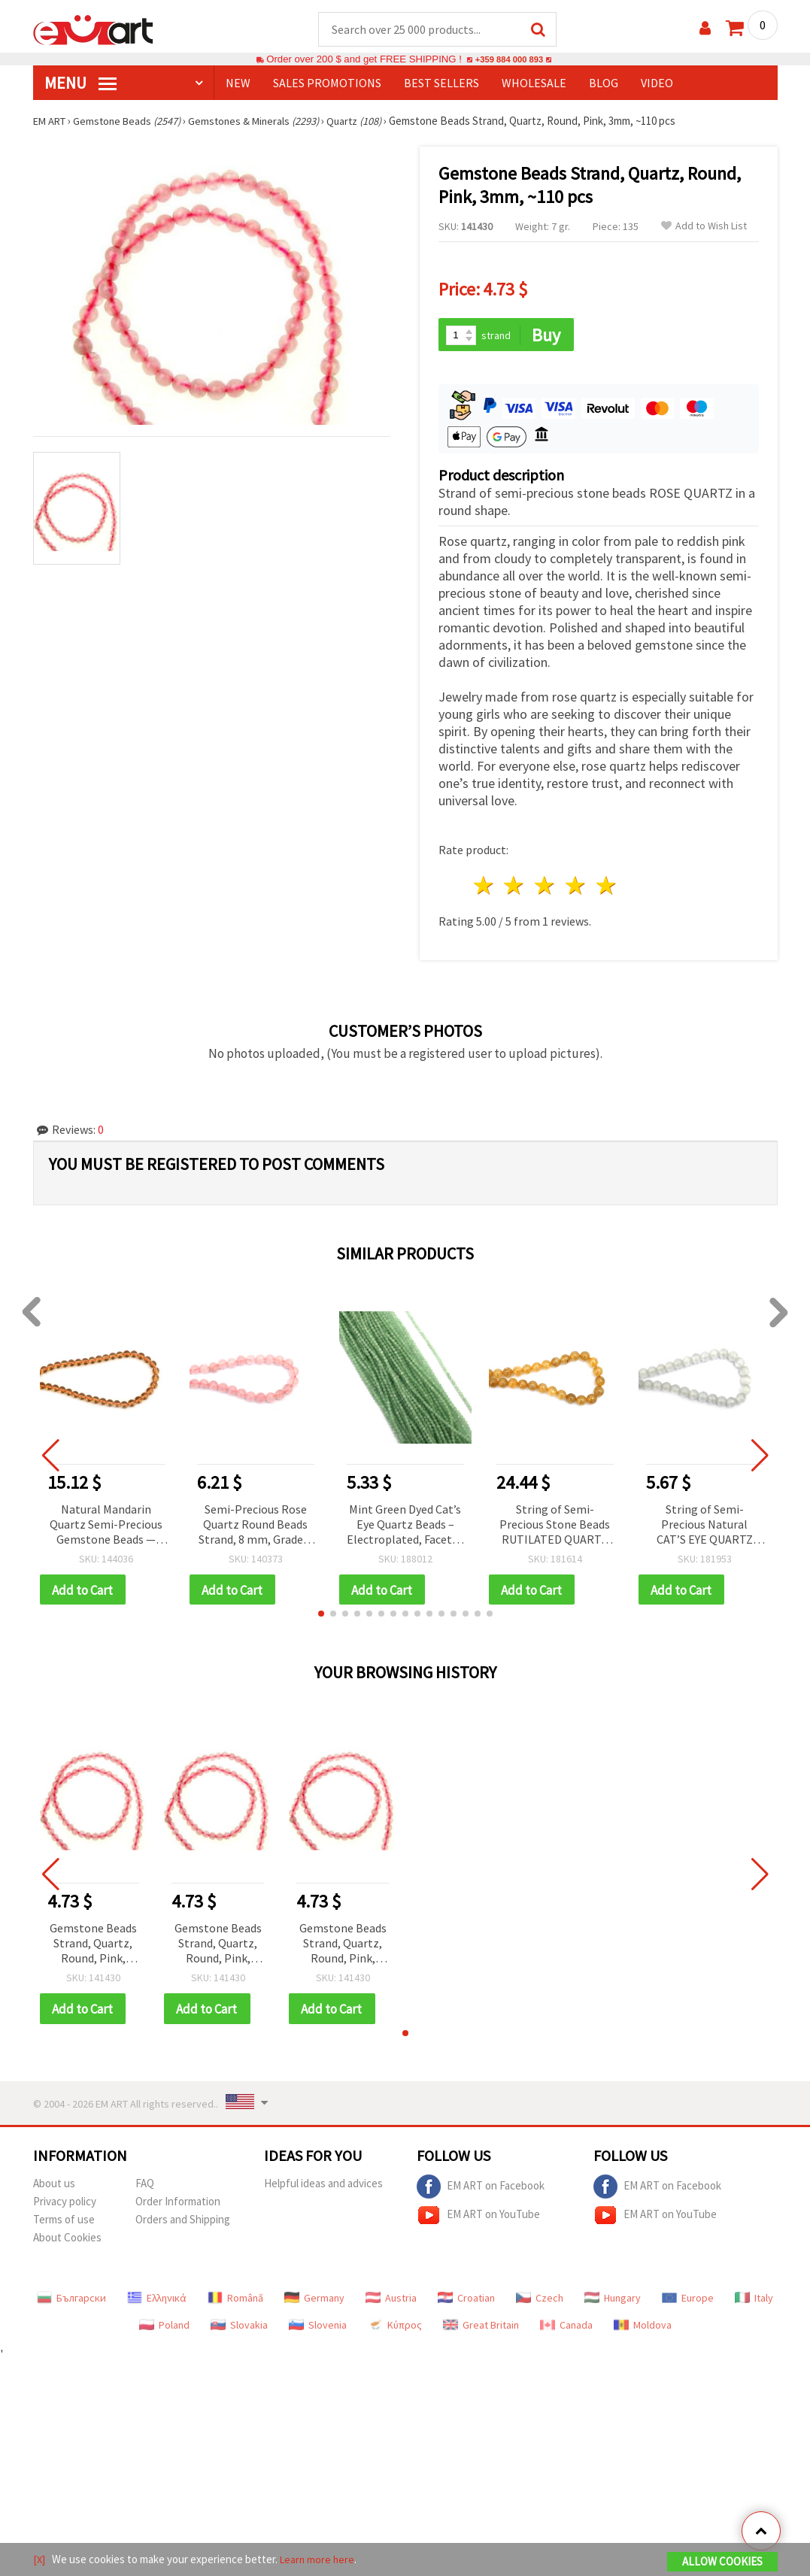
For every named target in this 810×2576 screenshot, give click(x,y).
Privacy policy (64, 2205)
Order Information (177, 2205)
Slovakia (239, 2328)
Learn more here (319, 2560)
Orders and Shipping (182, 2223)
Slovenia (318, 2328)
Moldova (643, 2328)
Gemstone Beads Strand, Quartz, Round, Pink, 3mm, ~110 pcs (93, 1947)
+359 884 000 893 (509, 59)
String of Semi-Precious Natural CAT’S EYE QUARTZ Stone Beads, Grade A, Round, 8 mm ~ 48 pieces (704, 1526)
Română (235, 2301)
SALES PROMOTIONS (327, 83)
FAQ (144, 2187)
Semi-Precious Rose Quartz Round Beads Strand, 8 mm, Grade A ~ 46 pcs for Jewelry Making (255, 1526)
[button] (321, 1617)
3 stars (545, 887)
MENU (80, 83)
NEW (238, 83)
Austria (391, 2301)
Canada (566, 2328)
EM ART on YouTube (478, 2219)
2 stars (514, 887)
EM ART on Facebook (481, 2190)
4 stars (576, 887)
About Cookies (67, 2241)
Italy (754, 2301)
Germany (314, 2301)
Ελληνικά (157, 2301)
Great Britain (481, 2328)
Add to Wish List (704, 226)
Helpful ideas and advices (323, 2187)
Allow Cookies (722, 2562)
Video (657, 83)
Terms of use (64, 2223)
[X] (39, 2560)
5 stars (606, 887)
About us (54, 2187)
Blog (603, 83)
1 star (484, 887)
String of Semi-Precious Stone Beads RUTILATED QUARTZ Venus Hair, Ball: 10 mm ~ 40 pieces (554, 1526)
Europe (688, 2301)
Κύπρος (395, 2328)
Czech (539, 2301)
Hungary (612, 2301)
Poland (164, 2328)
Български (71, 2301)
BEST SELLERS (441, 83)
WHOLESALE (534, 83)
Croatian (466, 2301)
